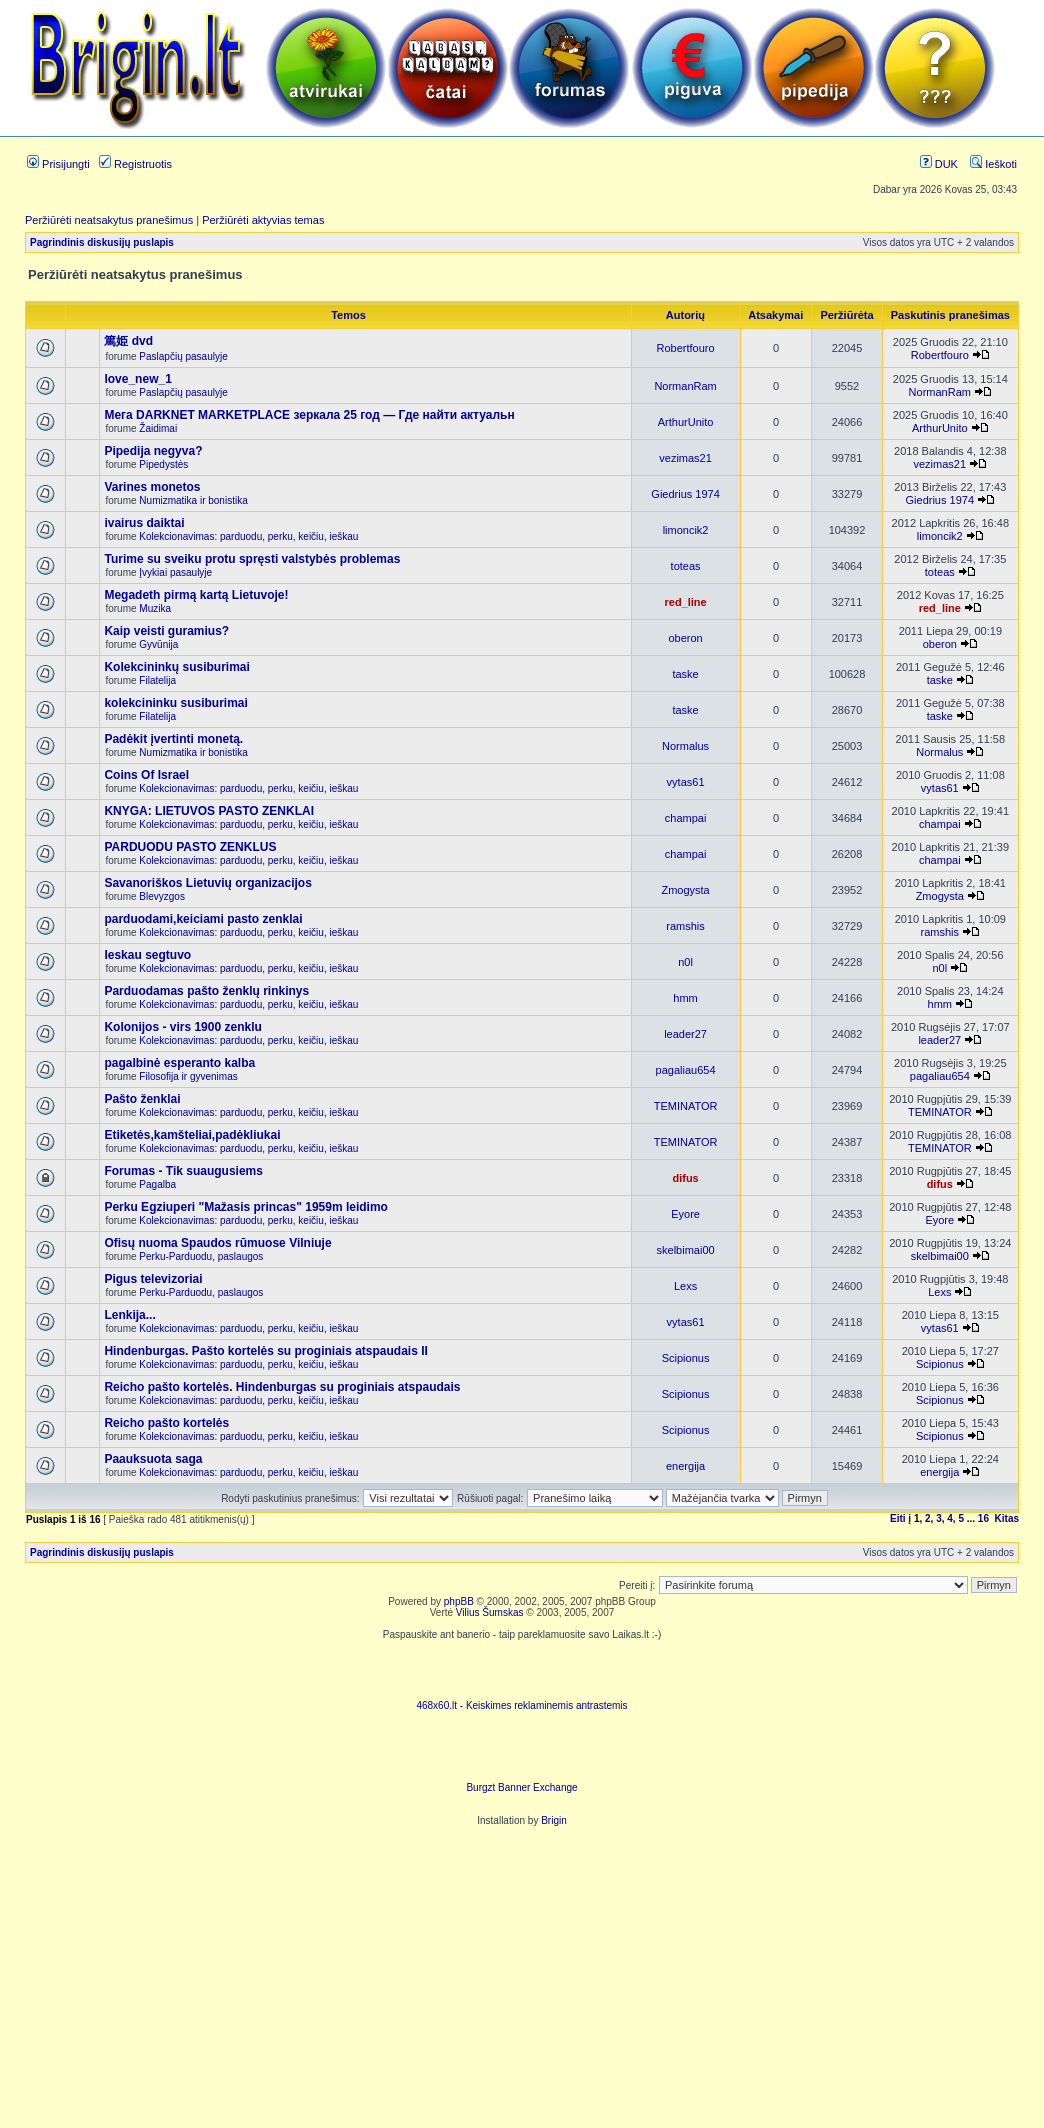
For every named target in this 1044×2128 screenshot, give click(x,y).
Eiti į (900, 1518)
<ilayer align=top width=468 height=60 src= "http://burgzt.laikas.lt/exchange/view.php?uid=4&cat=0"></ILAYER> (522, 1752)
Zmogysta (685, 890)
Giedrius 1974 (685, 494)
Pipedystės (163, 464)
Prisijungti (58, 164)
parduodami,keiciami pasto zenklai (203, 919)
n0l (685, 962)
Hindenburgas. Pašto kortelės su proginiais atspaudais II (265, 1351)
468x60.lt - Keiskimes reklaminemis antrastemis (521, 1705)
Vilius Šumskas (490, 1612)
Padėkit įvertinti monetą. (173, 739)
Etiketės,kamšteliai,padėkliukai (192, 1135)
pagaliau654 (686, 1070)
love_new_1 (137, 379)
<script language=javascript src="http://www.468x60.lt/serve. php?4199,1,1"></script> (522, 1670)
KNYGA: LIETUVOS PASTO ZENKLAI (209, 811)
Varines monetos (152, 487)
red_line (685, 602)
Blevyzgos (162, 896)
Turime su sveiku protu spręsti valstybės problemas (252, 559)
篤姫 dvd (128, 341)
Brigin (554, 1820)
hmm (685, 998)
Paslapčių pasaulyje (183, 356)
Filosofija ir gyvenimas (188, 1076)
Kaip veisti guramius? (166, 631)
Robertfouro (686, 348)
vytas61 (686, 782)
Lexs (685, 1286)
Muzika (155, 608)
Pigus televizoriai (153, 1279)
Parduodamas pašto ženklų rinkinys (206, 991)
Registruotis (135, 164)
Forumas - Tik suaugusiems (183, 1171)
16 (983, 1518)
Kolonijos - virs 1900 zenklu (182, 1027)
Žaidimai (158, 428)
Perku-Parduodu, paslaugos (201, 1256)
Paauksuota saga (153, 1459)
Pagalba (157, 1184)
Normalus (685, 746)
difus (685, 1178)
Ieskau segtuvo (147, 955)
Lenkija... (129, 1315)
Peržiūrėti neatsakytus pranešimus (109, 220)
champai (686, 818)
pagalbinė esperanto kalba (179, 1063)
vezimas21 (685, 458)
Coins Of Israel (146, 775)
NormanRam (685, 386)
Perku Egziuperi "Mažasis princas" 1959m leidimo (246, 1207)
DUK (939, 164)
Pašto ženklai (142, 1099)
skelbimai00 (686, 1250)
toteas (686, 566)
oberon (685, 638)
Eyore (685, 1214)
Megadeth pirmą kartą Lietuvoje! (196, 595)
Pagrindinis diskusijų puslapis (102, 242)
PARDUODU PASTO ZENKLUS (190, 847)
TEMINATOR (686, 1106)
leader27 (685, 1034)
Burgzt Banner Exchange (521, 1787)
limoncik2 (686, 530)
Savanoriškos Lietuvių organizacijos (207, 883)
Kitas (1007, 1518)
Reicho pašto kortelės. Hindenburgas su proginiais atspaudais (282, 1387)
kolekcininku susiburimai (175, 703)
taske (685, 674)
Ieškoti (993, 164)
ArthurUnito (686, 422)
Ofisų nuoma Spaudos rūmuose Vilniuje (217, 1243)
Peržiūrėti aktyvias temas (263, 220)
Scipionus (686, 1358)
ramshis (685, 926)
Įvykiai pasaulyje (175, 572)
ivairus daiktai (144, 523)
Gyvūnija (158, 644)
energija (685, 1466)
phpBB (459, 1601)
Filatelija (157, 680)
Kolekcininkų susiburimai (176, 667)
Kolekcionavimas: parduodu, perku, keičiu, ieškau (248, 536)
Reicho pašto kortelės (166, 1423)
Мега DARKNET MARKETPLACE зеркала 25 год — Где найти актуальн (309, 415)
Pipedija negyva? (153, 451)
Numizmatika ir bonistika (193, 500)
